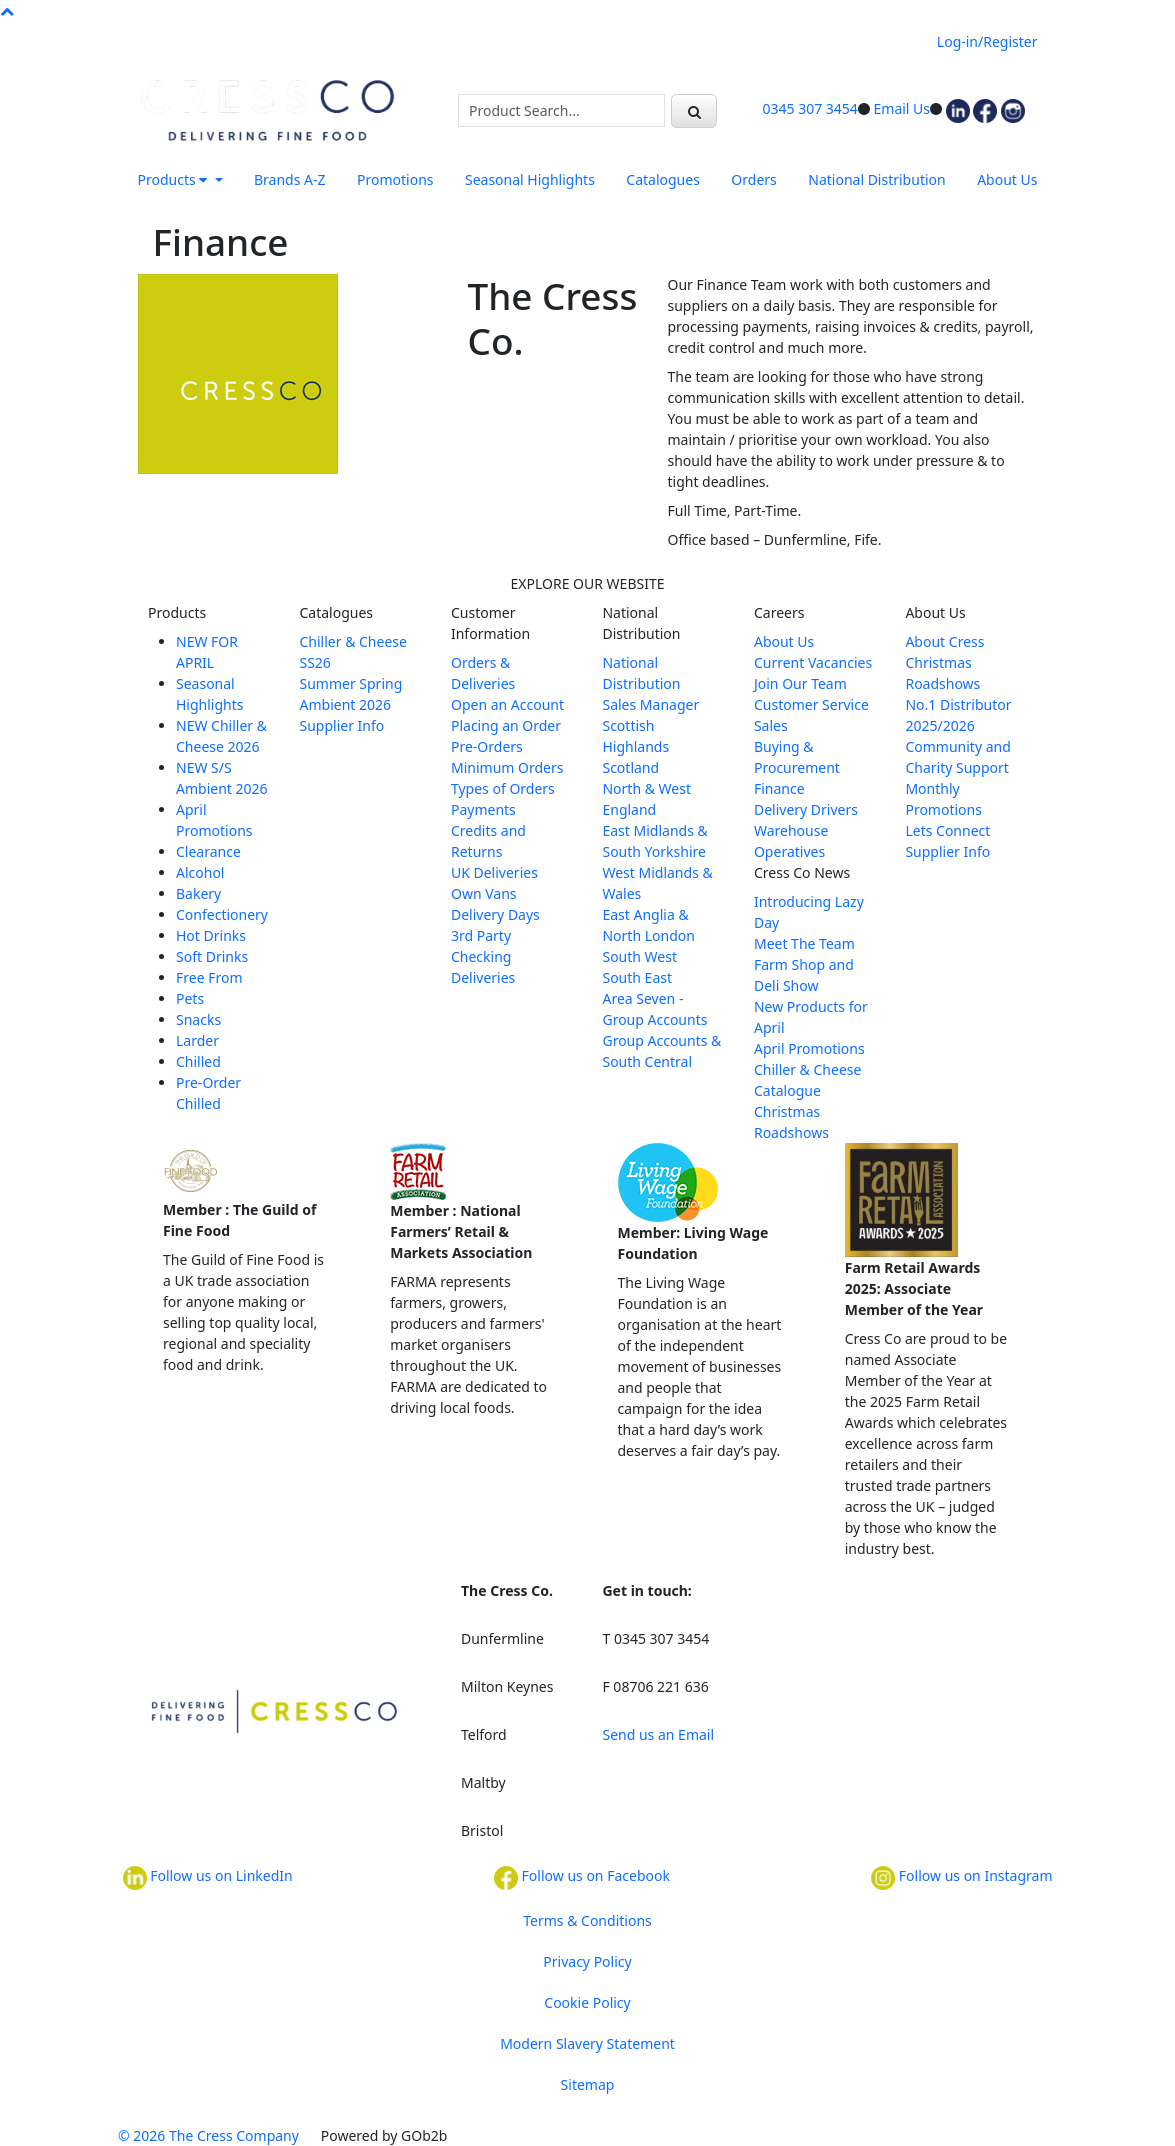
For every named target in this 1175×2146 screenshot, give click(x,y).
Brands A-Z (290, 179)
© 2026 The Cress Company (208, 2135)
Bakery (198, 893)
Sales (771, 725)
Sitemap (588, 2084)
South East (637, 977)
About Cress (944, 641)
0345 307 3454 (810, 108)
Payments (483, 809)
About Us (1007, 179)
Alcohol (200, 872)
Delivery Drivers (806, 809)
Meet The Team (804, 943)
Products (174, 179)
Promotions (395, 179)
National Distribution (876, 179)
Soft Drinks (212, 956)
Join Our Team (800, 683)
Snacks (198, 1019)
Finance (779, 788)
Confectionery (222, 914)
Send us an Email (658, 1734)
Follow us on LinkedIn (208, 1878)
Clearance (208, 851)
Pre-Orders (487, 746)
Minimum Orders (507, 767)
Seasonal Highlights (530, 179)
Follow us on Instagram (961, 1878)
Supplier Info (341, 725)
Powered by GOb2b (384, 2135)
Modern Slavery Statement (587, 2043)
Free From (209, 977)
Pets (190, 998)
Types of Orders (503, 788)
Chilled (198, 1061)
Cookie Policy (587, 2002)
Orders (753, 179)
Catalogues (663, 179)
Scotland (630, 767)
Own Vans (484, 893)
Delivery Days (495, 914)
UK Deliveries (494, 872)
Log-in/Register (987, 41)
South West (639, 956)
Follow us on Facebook (582, 1878)
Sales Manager (650, 704)
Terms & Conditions (587, 1920)
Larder (197, 1040)
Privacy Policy (587, 1961)
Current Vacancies (813, 662)
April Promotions (809, 1048)
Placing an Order (506, 725)
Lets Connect (947, 830)
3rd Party (481, 935)
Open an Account (507, 704)
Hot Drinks (211, 935)
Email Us (902, 108)
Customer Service (811, 704)
